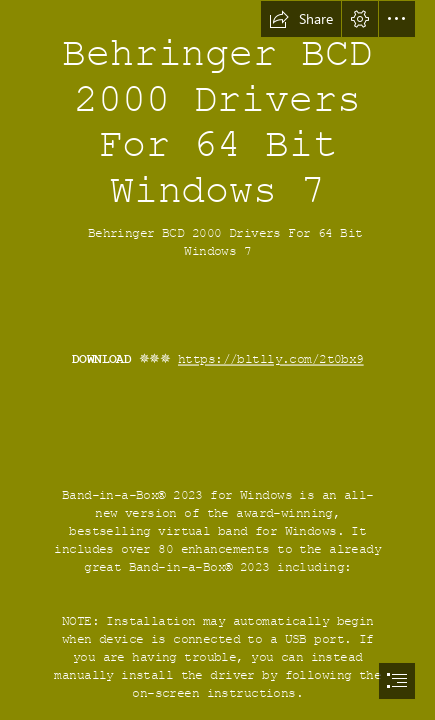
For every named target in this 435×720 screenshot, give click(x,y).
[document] (217, 360)
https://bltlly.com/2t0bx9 (271, 360)
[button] (301, 19)
